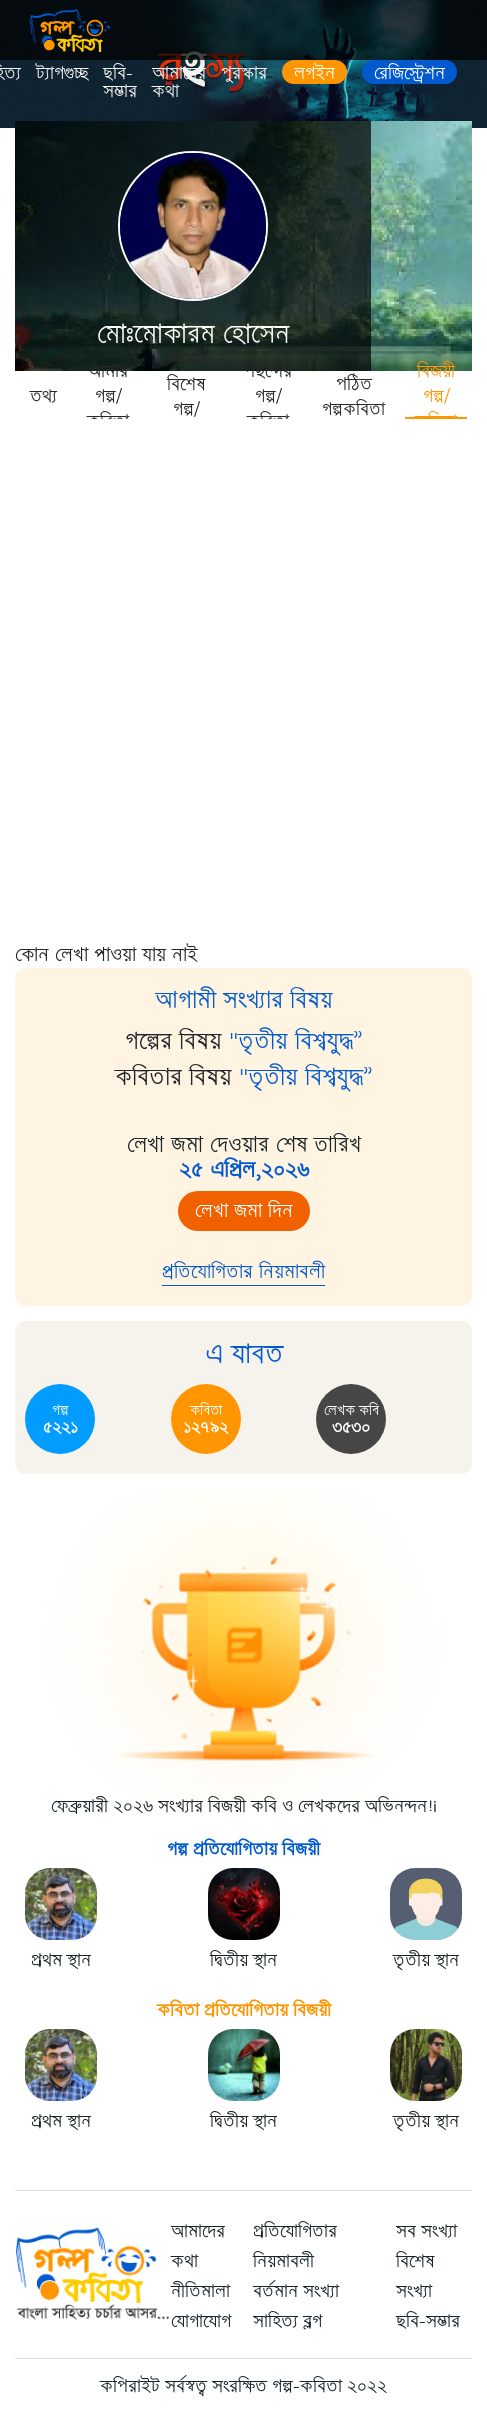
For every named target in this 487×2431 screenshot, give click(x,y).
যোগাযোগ (201, 2321)
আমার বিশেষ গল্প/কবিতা (187, 395)
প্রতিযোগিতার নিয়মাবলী (243, 1271)
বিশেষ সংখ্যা (415, 2276)
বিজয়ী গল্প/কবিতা (436, 395)
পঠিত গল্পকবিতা (353, 396)
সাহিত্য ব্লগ (287, 2321)
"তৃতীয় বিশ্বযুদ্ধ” (296, 1041)
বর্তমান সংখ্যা (296, 2291)
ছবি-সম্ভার (120, 82)
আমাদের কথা (179, 82)
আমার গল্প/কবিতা (108, 395)
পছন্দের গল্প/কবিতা (268, 395)
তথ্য (43, 396)
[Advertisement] (243, 673)
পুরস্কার (244, 73)
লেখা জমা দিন (244, 1210)
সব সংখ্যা (426, 2231)
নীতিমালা (200, 2291)
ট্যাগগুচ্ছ (62, 73)
